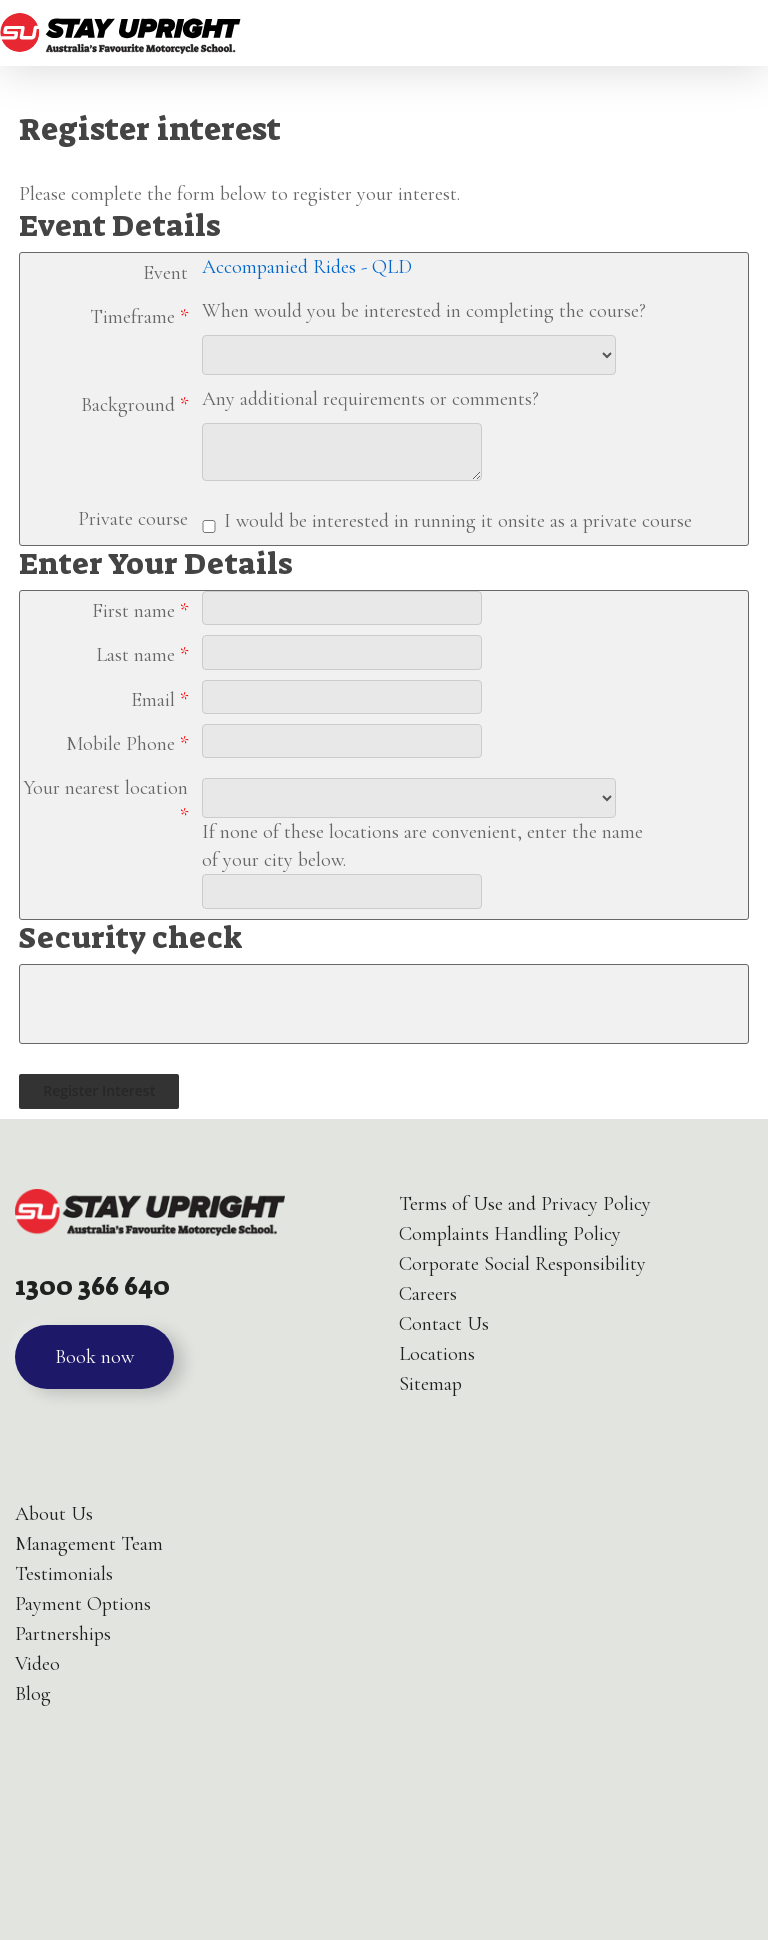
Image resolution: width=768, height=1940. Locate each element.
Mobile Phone (127, 744)
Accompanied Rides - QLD (307, 267)
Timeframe (139, 317)
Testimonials (64, 1574)
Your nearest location (105, 802)
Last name (142, 655)
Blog (33, 1694)
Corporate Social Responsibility (522, 1264)
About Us (54, 1514)
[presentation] (172, 1004)
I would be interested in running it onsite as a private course (458, 521)
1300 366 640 (92, 1286)
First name (140, 611)
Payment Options (83, 1604)
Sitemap (430, 1384)
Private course (133, 519)
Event (165, 273)
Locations (437, 1354)
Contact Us (444, 1324)
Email (159, 700)
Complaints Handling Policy (510, 1234)
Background (134, 405)
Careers (428, 1294)
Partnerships (63, 1634)
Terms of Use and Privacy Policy (525, 1204)
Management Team (89, 1544)
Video (37, 1664)
